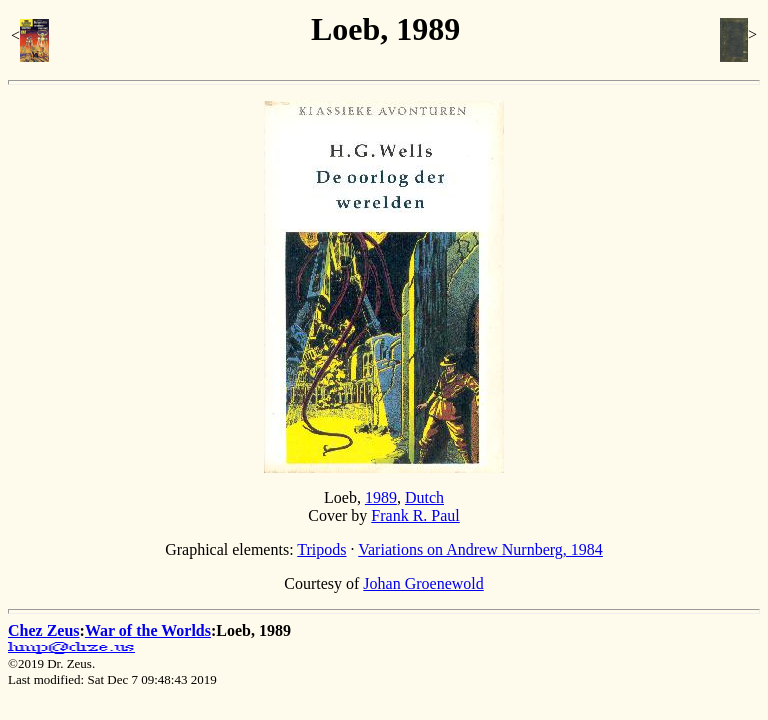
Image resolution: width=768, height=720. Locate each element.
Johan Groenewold (423, 583)
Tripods (321, 549)
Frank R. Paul (415, 515)
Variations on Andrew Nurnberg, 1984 (480, 549)
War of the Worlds (148, 630)
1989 (381, 497)
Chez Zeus (44, 630)
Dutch (424, 497)
